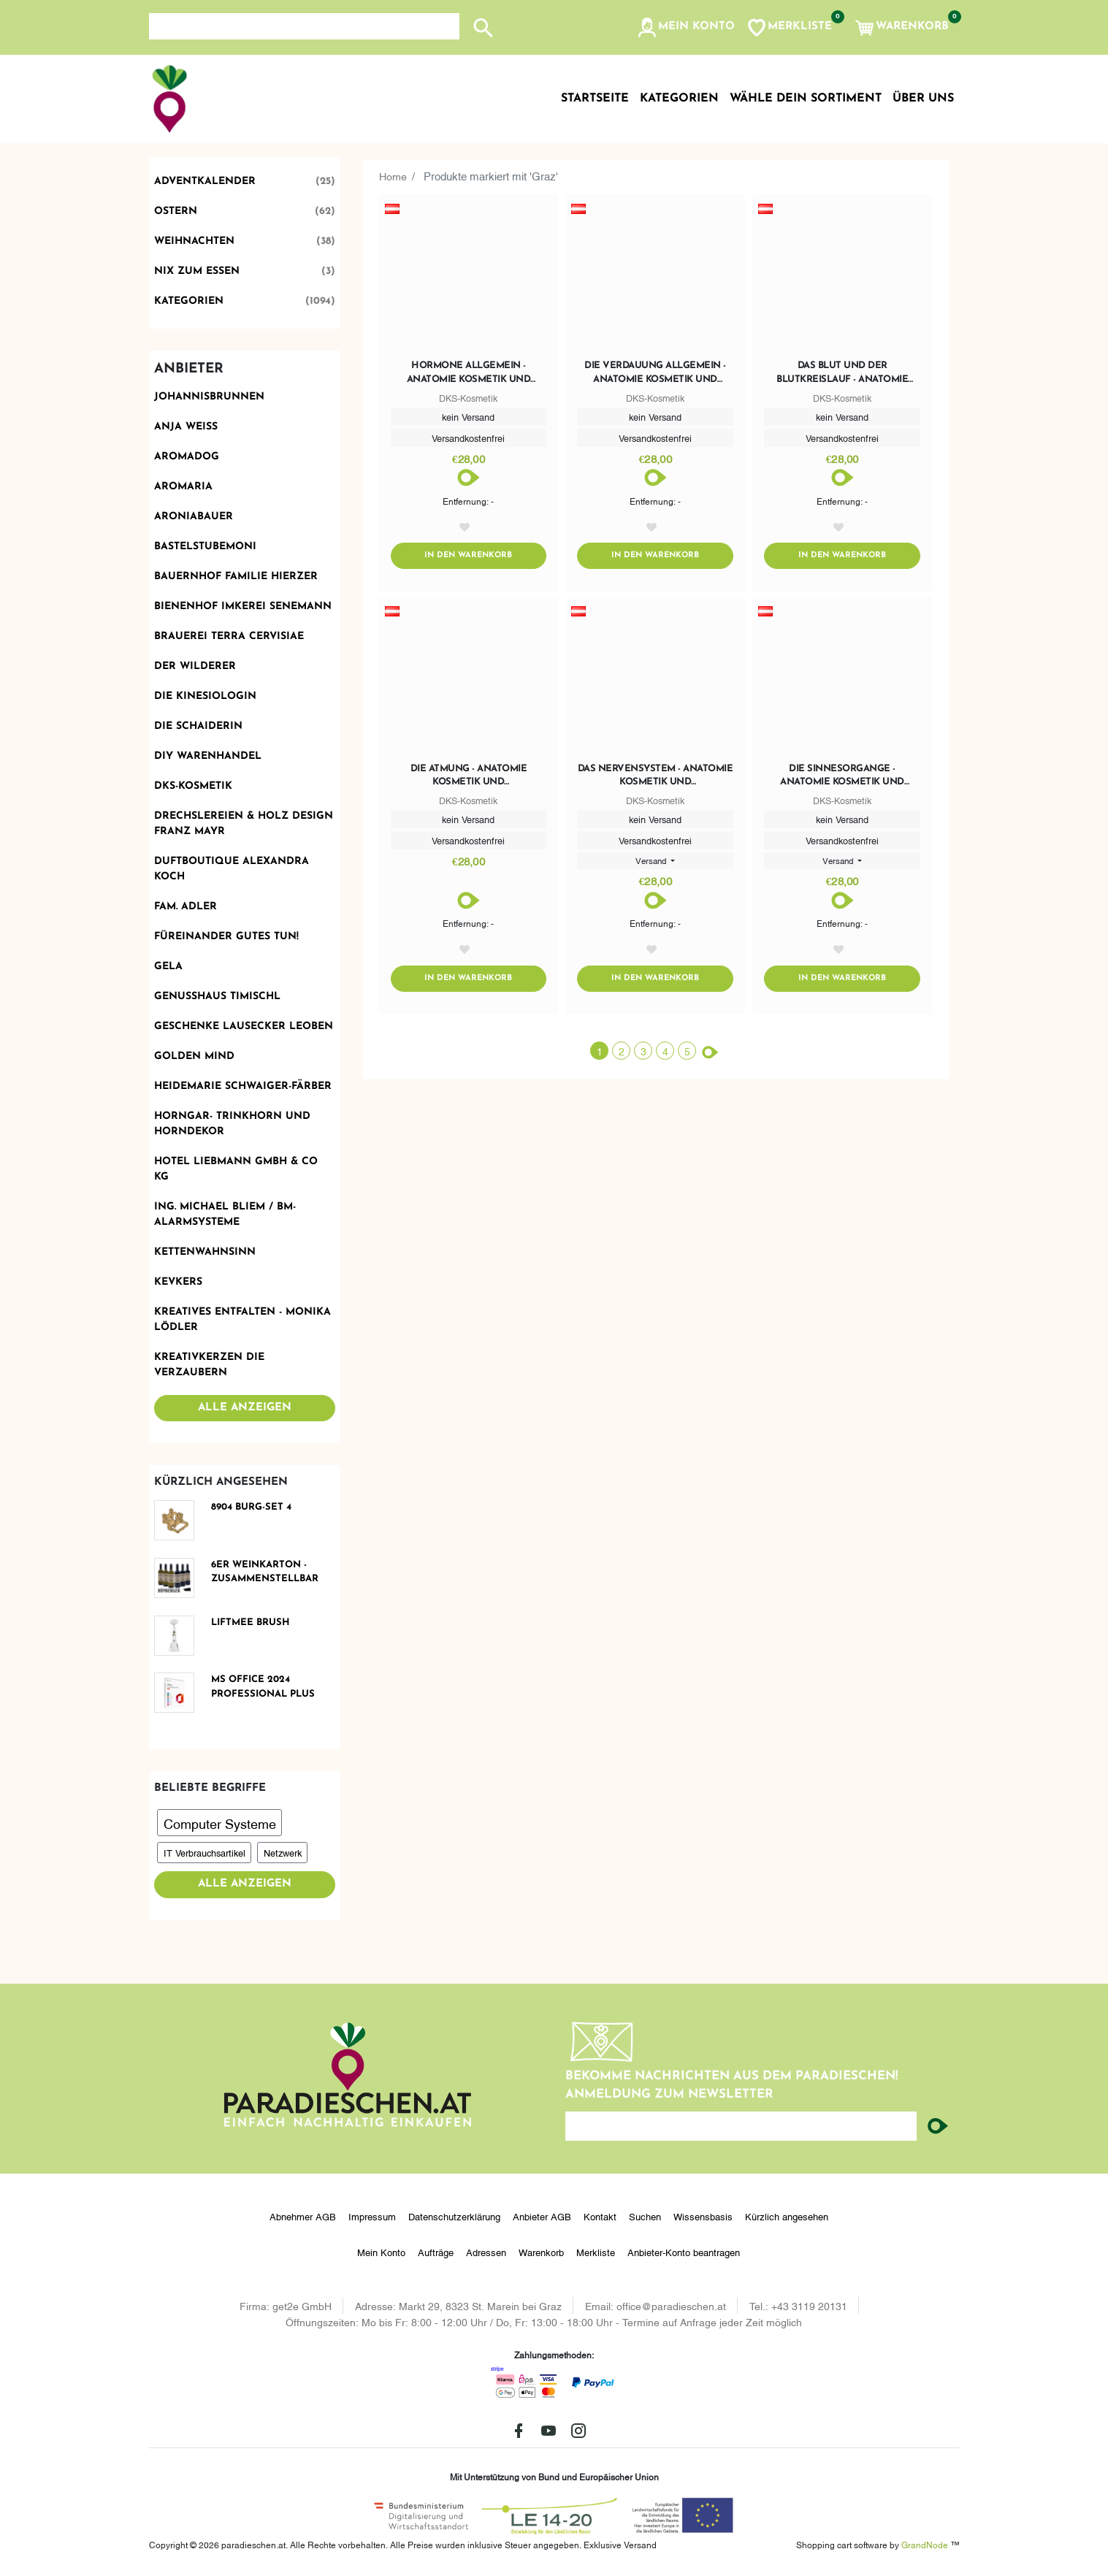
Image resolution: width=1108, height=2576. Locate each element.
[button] (685, 27)
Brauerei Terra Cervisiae (229, 636)
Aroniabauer (193, 516)
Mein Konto (381, 2252)
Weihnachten (244, 241)
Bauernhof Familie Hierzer (236, 576)
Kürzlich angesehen (786, 2216)
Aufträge (436, 2252)
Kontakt (600, 2216)
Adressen (486, 2252)
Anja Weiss (186, 426)
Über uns (923, 98)
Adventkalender (244, 181)
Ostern (244, 211)
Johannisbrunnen (209, 396)
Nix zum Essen (244, 271)
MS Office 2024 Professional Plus (263, 1687)
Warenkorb (541, 2252)
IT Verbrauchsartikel (204, 1852)
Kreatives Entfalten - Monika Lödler (242, 1320)
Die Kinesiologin (205, 696)
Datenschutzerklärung (454, 2216)
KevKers (178, 1282)
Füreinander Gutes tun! (226, 936)
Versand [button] (652, 863)
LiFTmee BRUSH (250, 1622)
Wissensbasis (703, 2216)
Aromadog (186, 456)
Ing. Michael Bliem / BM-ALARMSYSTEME (225, 1214)
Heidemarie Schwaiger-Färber (243, 1086)
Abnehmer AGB (303, 2216)
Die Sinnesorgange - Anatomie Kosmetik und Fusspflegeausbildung (842, 778)
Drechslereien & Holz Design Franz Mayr (243, 824)
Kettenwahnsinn (205, 1252)
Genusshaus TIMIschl (217, 996)
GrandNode (924, 2544)
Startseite (595, 98)
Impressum (372, 2216)
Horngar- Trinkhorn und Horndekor (232, 1124)
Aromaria (183, 486)
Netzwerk (283, 1852)
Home (393, 175)
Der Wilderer (195, 666)
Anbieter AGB (542, 2216)
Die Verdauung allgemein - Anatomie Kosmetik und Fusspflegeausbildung (655, 373)
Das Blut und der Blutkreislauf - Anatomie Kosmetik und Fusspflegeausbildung (842, 373)
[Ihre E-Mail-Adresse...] (741, 2126)
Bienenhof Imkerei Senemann (243, 606)
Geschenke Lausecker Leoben (243, 1026)
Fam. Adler (185, 906)
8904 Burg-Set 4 (251, 1507)
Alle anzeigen (244, 1407)
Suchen (645, 2216)
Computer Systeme (220, 1822)
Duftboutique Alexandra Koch (231, 869)
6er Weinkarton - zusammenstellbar (264, 1572)
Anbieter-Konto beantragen (683, 2252)
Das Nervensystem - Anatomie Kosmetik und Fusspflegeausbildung (655, 778)
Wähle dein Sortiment (806, 98)
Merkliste (595, 2252)
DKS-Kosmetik (193, 786)
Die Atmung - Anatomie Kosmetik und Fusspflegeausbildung (468, 778)
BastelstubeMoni (205, 546)
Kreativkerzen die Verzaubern (209, 1365)
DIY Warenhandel (207, 756)
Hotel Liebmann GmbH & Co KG (236, 1169)
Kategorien (244, 301)
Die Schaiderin (198, 726)
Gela (168, 966)
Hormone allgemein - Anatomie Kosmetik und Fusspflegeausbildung (469, 373)
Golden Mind (194, 1056)
